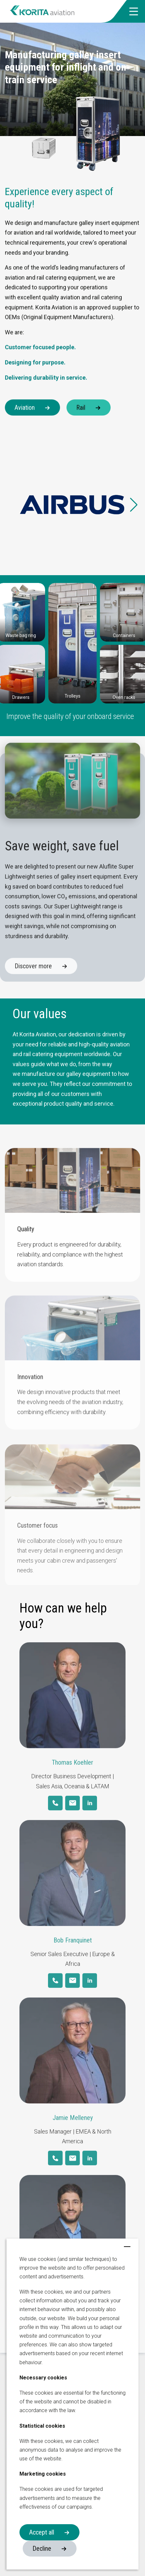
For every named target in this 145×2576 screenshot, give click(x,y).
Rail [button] (80, 407)
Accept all (41, 2532)
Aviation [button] (25, 407)
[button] (133, 11)
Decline (41, 2548)
